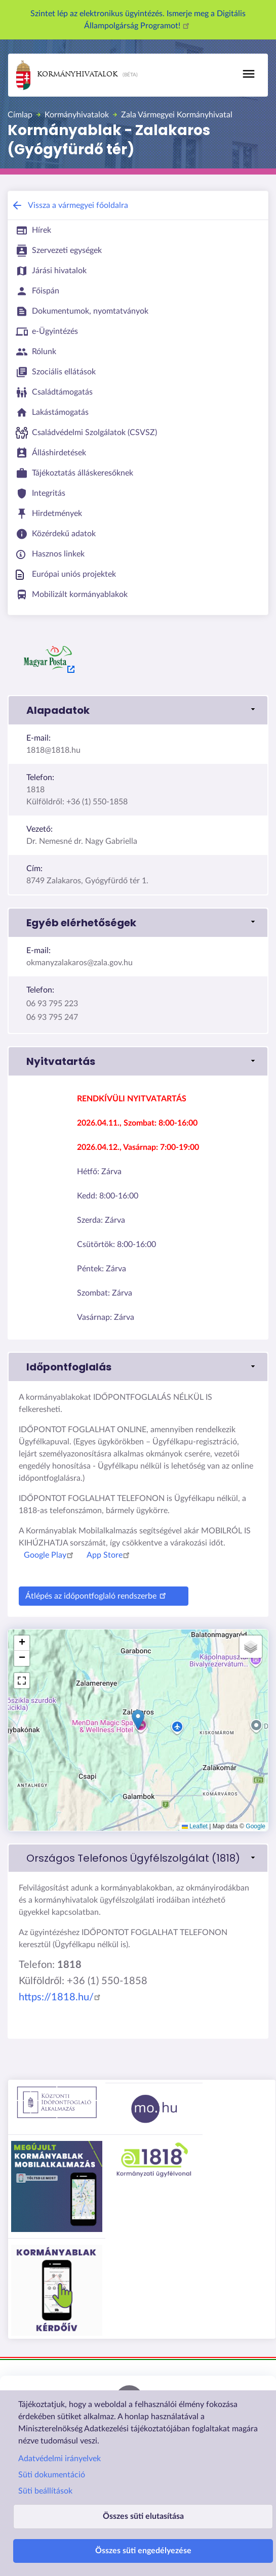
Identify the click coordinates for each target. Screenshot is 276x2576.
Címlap (20, 115)
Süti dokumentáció (51, 2475)
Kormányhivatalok (66, 75)
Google (255, 1826)
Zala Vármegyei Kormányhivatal (176, 115)
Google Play (50, 1555)
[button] (138, 710)
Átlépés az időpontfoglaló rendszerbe (97, 1595)
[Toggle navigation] (248, 74)
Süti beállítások (45, 2491)
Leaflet (195, 1826)
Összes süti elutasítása (143, 2516)
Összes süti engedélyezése (143, 2551)
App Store (110, 1555)
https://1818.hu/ (61, 1997)
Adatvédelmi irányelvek (59, 2459)
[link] (138, 1858)
